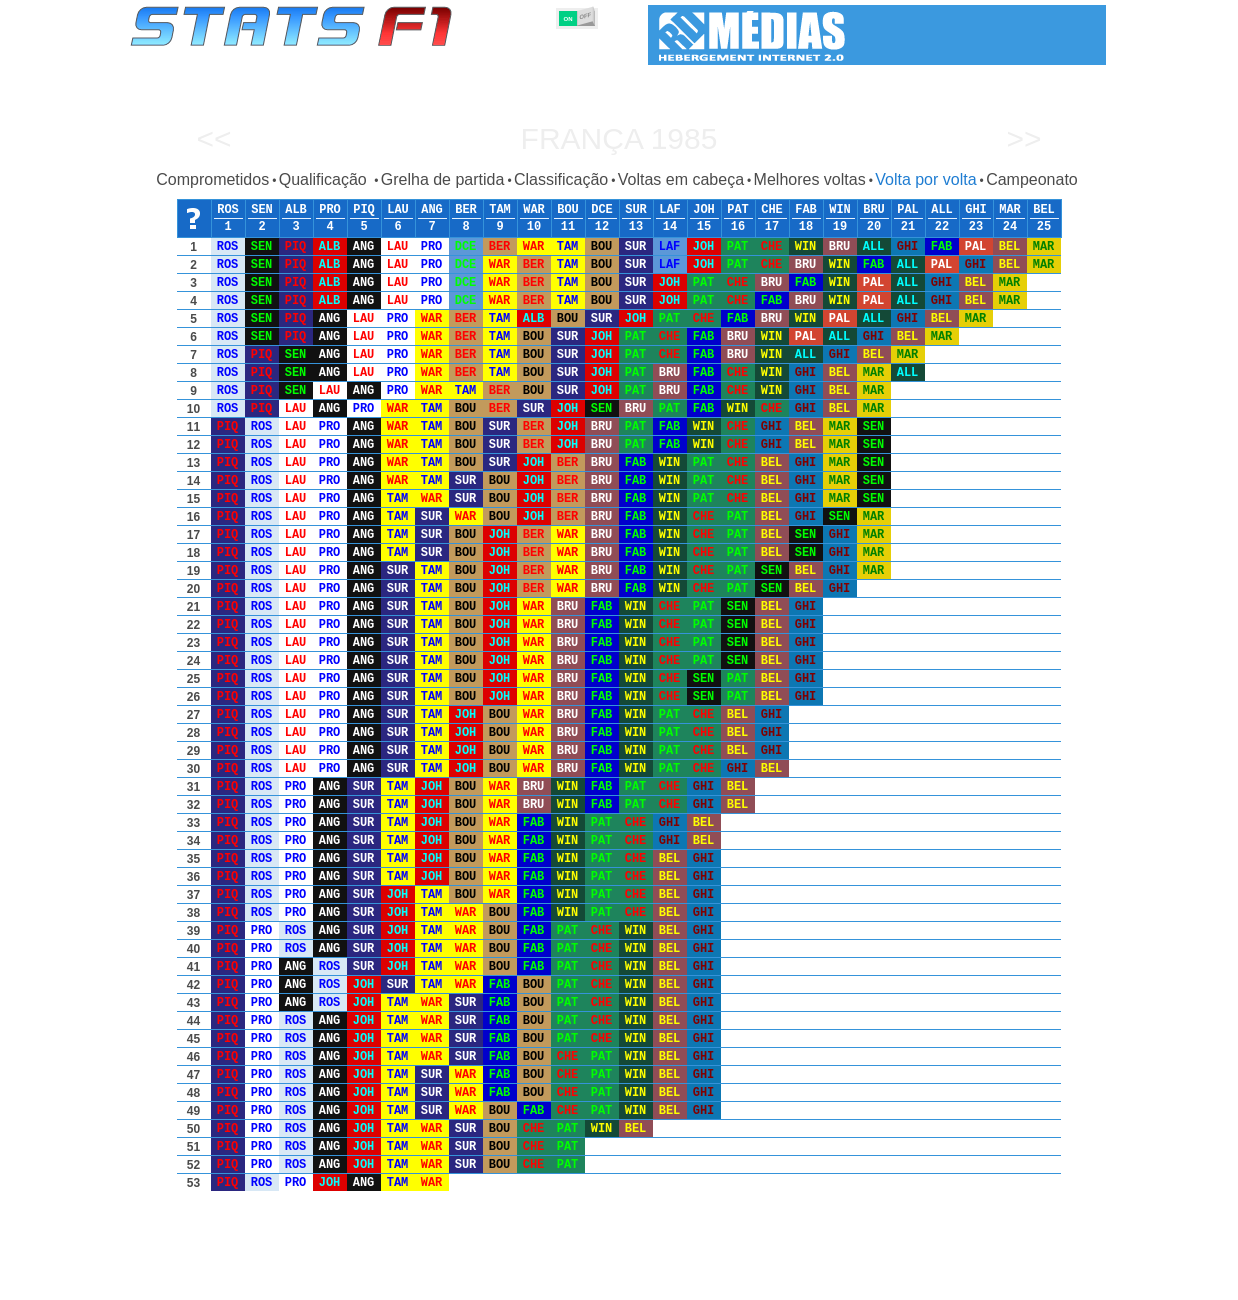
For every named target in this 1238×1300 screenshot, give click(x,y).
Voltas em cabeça (681, 179)
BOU (568, 210)
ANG (432, 210)
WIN (840, 210)
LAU (398, 210)
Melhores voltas (810, 179)
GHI (976, 210)
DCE (602, 210)
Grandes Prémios (387, 1281)
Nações (752, 1281)
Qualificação (325, 179)
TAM (500, 210)
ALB (296, 210)
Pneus (694, 1281)
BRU (874, 210)
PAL (908, 210)
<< (213, 138)
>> (1023, 138)
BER (466, 210)
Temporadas (284, 1281)
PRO (330, 210)
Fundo (1005, 1281)
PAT (738, 210)
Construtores (553, 1281)
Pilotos (477, 1281)
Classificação (561, 179)
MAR (1010, 210)
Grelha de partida (443, 179)
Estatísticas (196, 1281)
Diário (880, 1281)
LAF (670, 210)
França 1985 (619, 138)
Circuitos (818, 1281)
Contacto (1069, 1281)
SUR (636, 210)
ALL (942, 210)
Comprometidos (212, 179)
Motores (633, 1281)
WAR (534, 210)
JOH (704, 210)
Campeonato (1032, 179)
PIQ (364, 210)
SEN (262, 210)
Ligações (942, 1281)
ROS (228, 210)
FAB (806, 210)
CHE (772, 210)
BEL (1044, 210)
